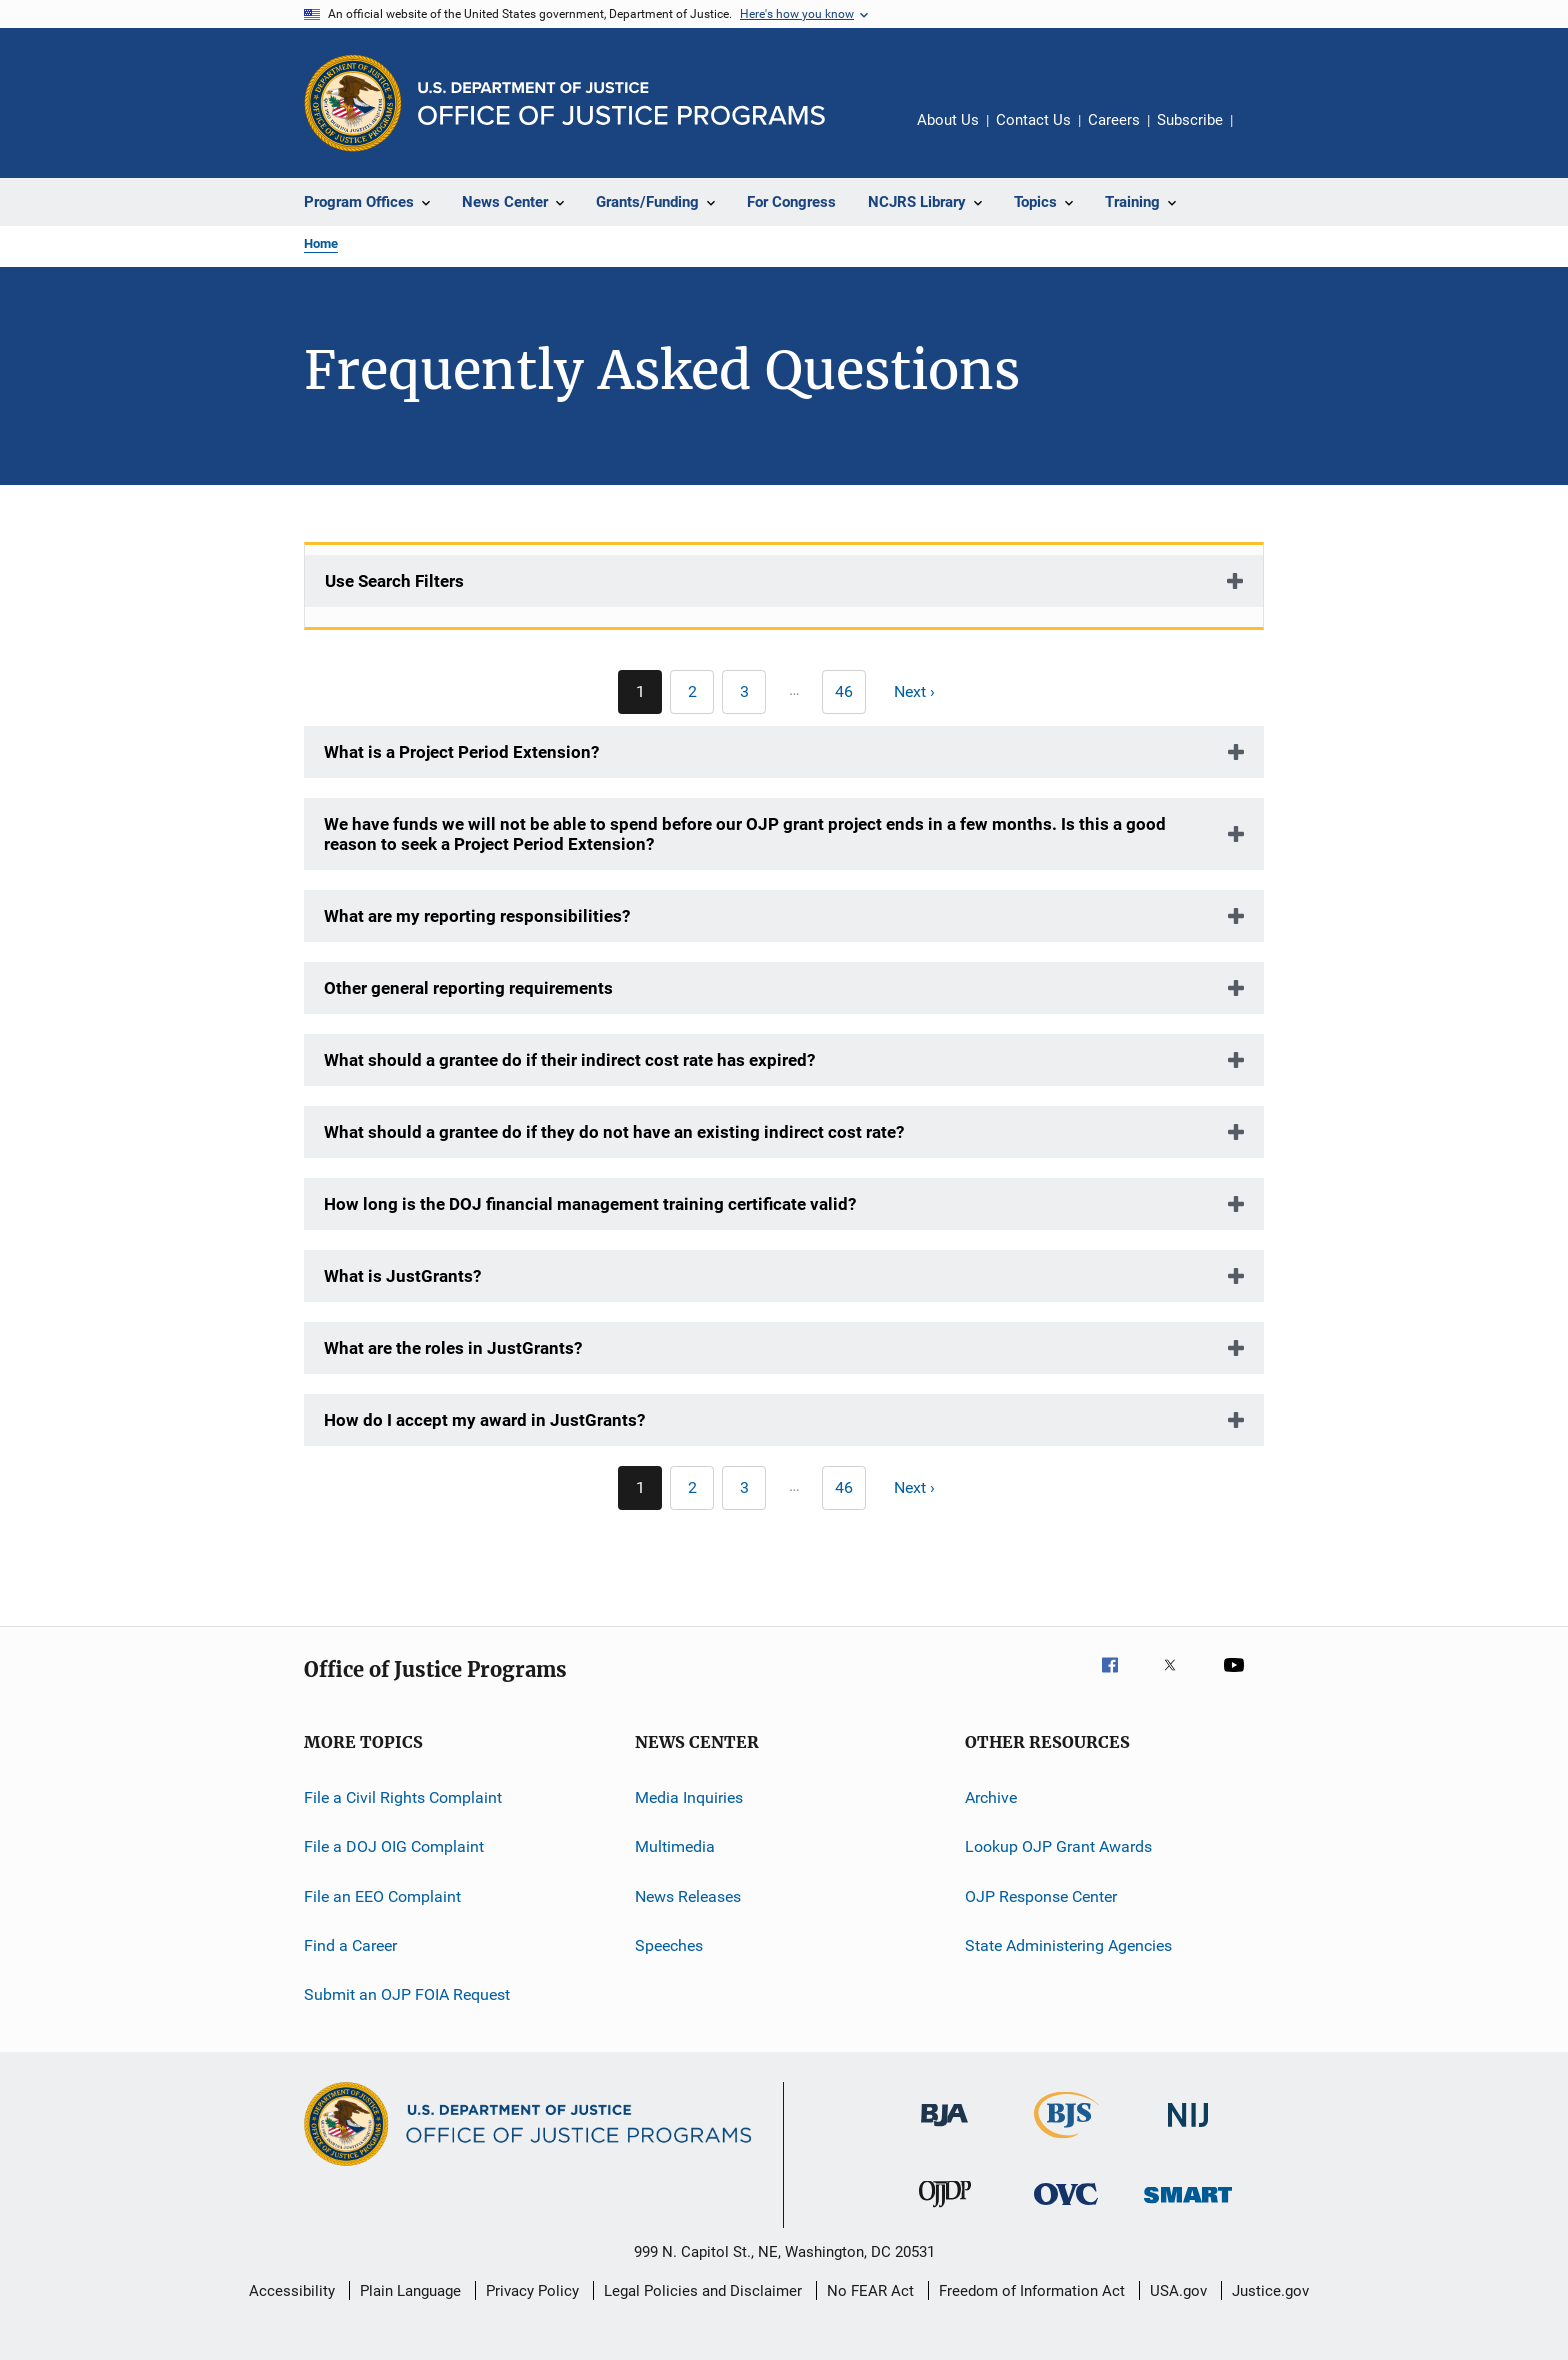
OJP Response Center (1041, 1896)
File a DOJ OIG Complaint (394, 1846)
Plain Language (410, 2291)
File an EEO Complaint (382, 1896)
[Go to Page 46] (844, 692)
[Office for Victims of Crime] (1066, 2208)
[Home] (621, 103)
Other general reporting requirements (468, 988)
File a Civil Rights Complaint (403, 1797)
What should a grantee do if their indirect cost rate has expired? (569, 1060)
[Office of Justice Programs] (353, 103)
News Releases (688, 1896)
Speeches (669, 1945)
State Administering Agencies (1068, 1945)
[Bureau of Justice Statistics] (1066, 2142)
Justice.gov (1270, 2291)
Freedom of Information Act (1032, 2291)
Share (1264, 134)
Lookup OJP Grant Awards (1058, 1846)
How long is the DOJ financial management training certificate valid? (590, 1204)
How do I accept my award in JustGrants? (484, 1420)
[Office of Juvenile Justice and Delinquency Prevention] (945, 2211)
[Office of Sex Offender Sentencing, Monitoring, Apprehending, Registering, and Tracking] (1188, 2206)
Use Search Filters (394, 581)
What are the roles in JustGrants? (453, 1348)
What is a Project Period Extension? (461, 752)
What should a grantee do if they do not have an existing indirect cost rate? (614, 1132)
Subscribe (1190, 120)
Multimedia (675, 1846)
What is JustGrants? (402, 1276)
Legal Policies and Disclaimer (703, 2291)
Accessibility (292, 2291)
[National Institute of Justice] (1188, 2130)
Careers (1114, 120)
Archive (991, 1797)
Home (321, 243)
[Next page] (923, 692)
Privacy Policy (532, 2291)
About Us (948, 120)
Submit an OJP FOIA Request (407, 1994)
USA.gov (1178, 2291)
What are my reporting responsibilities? (477, 916)
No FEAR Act (870, 2291)
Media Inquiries (689, 1797)
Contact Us (1033, 120)
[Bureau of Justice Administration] (944, 2130)
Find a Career (350, 1945)
